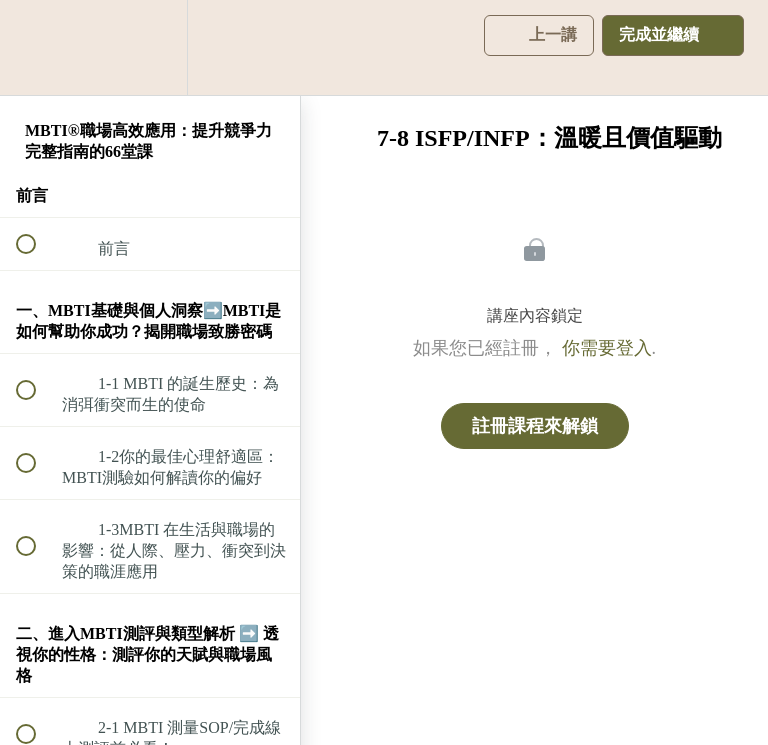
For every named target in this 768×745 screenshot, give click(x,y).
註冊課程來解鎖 (535, 426)
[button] (37, 47)
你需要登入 (607, 348)
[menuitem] (150, 47)
